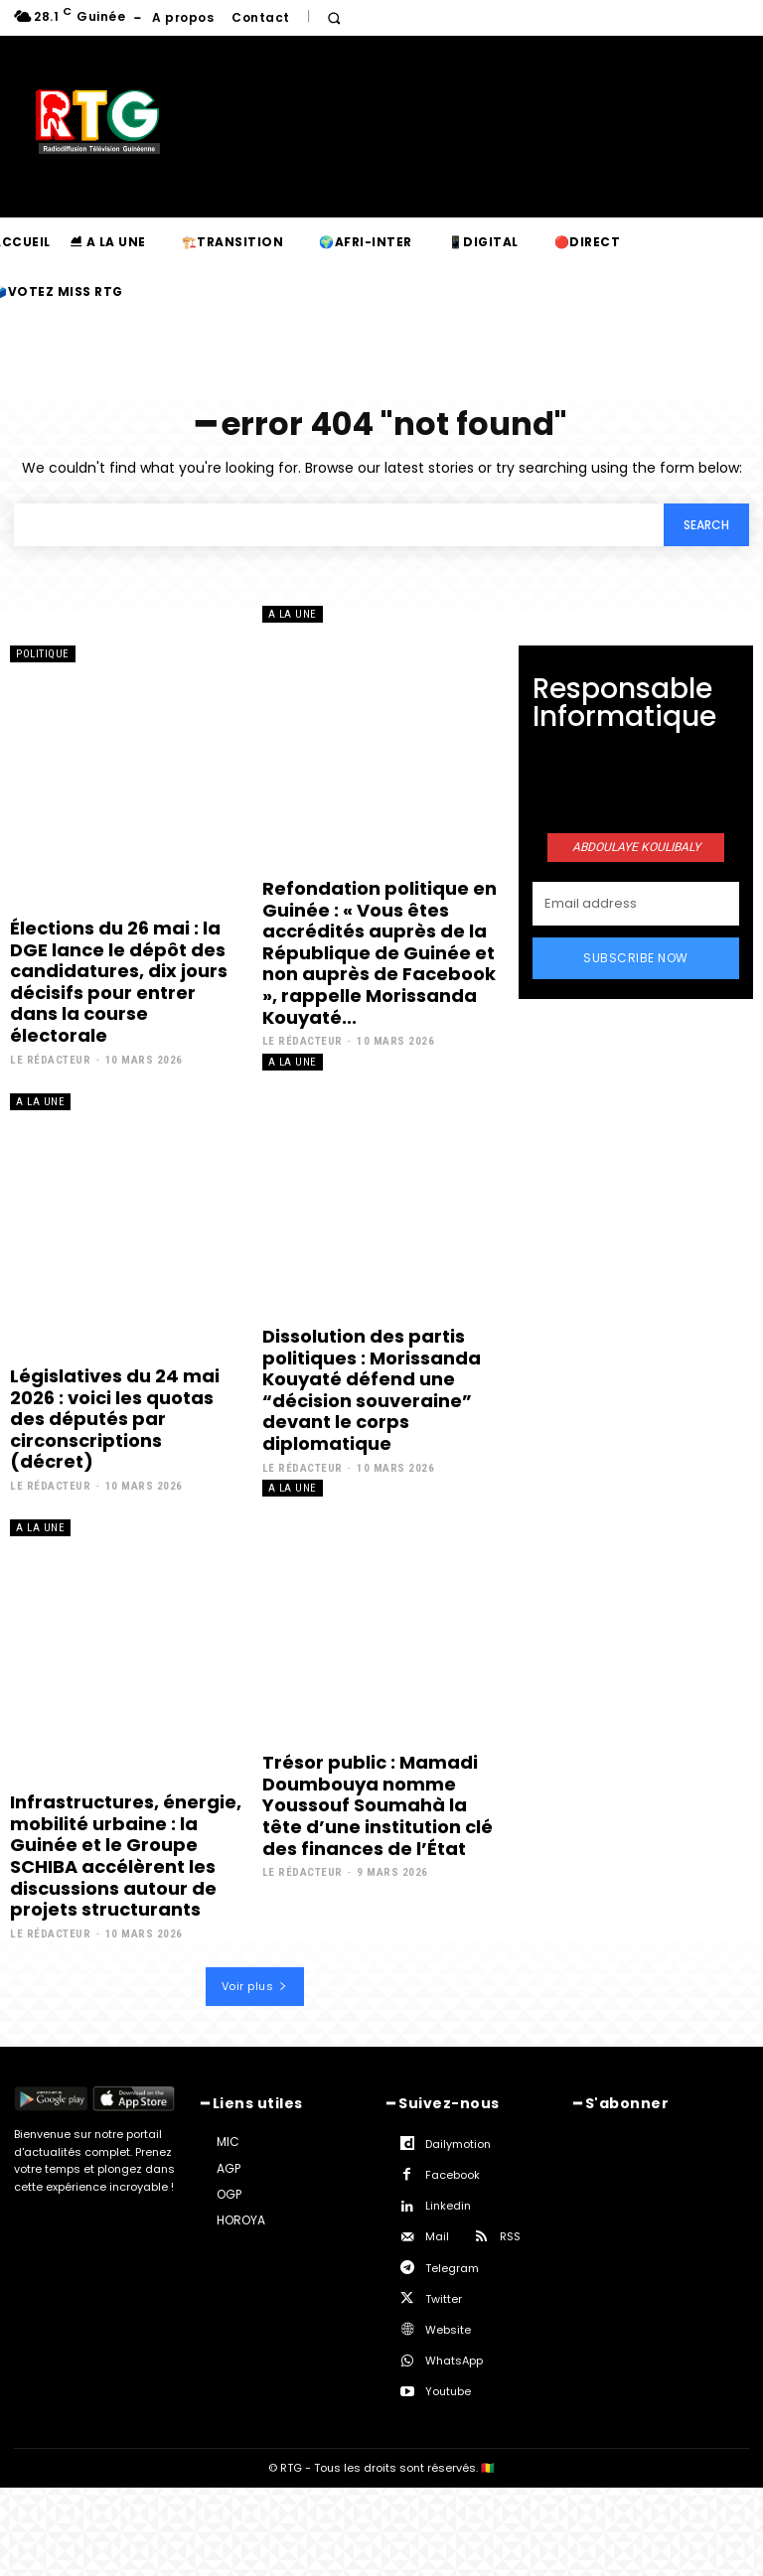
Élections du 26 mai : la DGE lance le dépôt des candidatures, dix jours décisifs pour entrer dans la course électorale (119, 982)
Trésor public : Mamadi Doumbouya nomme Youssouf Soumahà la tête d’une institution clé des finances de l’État (377, 1805)
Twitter (443, 2299)
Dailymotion (458, 2144)
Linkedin (448, 2206)
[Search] (706, 524)
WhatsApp (454, 2360)
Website (448, 2330)
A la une (292, 614)
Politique (43, 653)
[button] (334, 18)
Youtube (448, 2391)
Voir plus (255, 1986)
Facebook (452, 2175)
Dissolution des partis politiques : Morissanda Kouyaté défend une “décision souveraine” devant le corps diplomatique (371, 1390)
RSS (510, 2236)
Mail (437, 2236)
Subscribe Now (635, 957)
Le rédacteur (50, 1060)
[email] (636, 904)
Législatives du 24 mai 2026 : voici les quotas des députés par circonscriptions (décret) (115, 1418)
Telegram (452, 2268)
